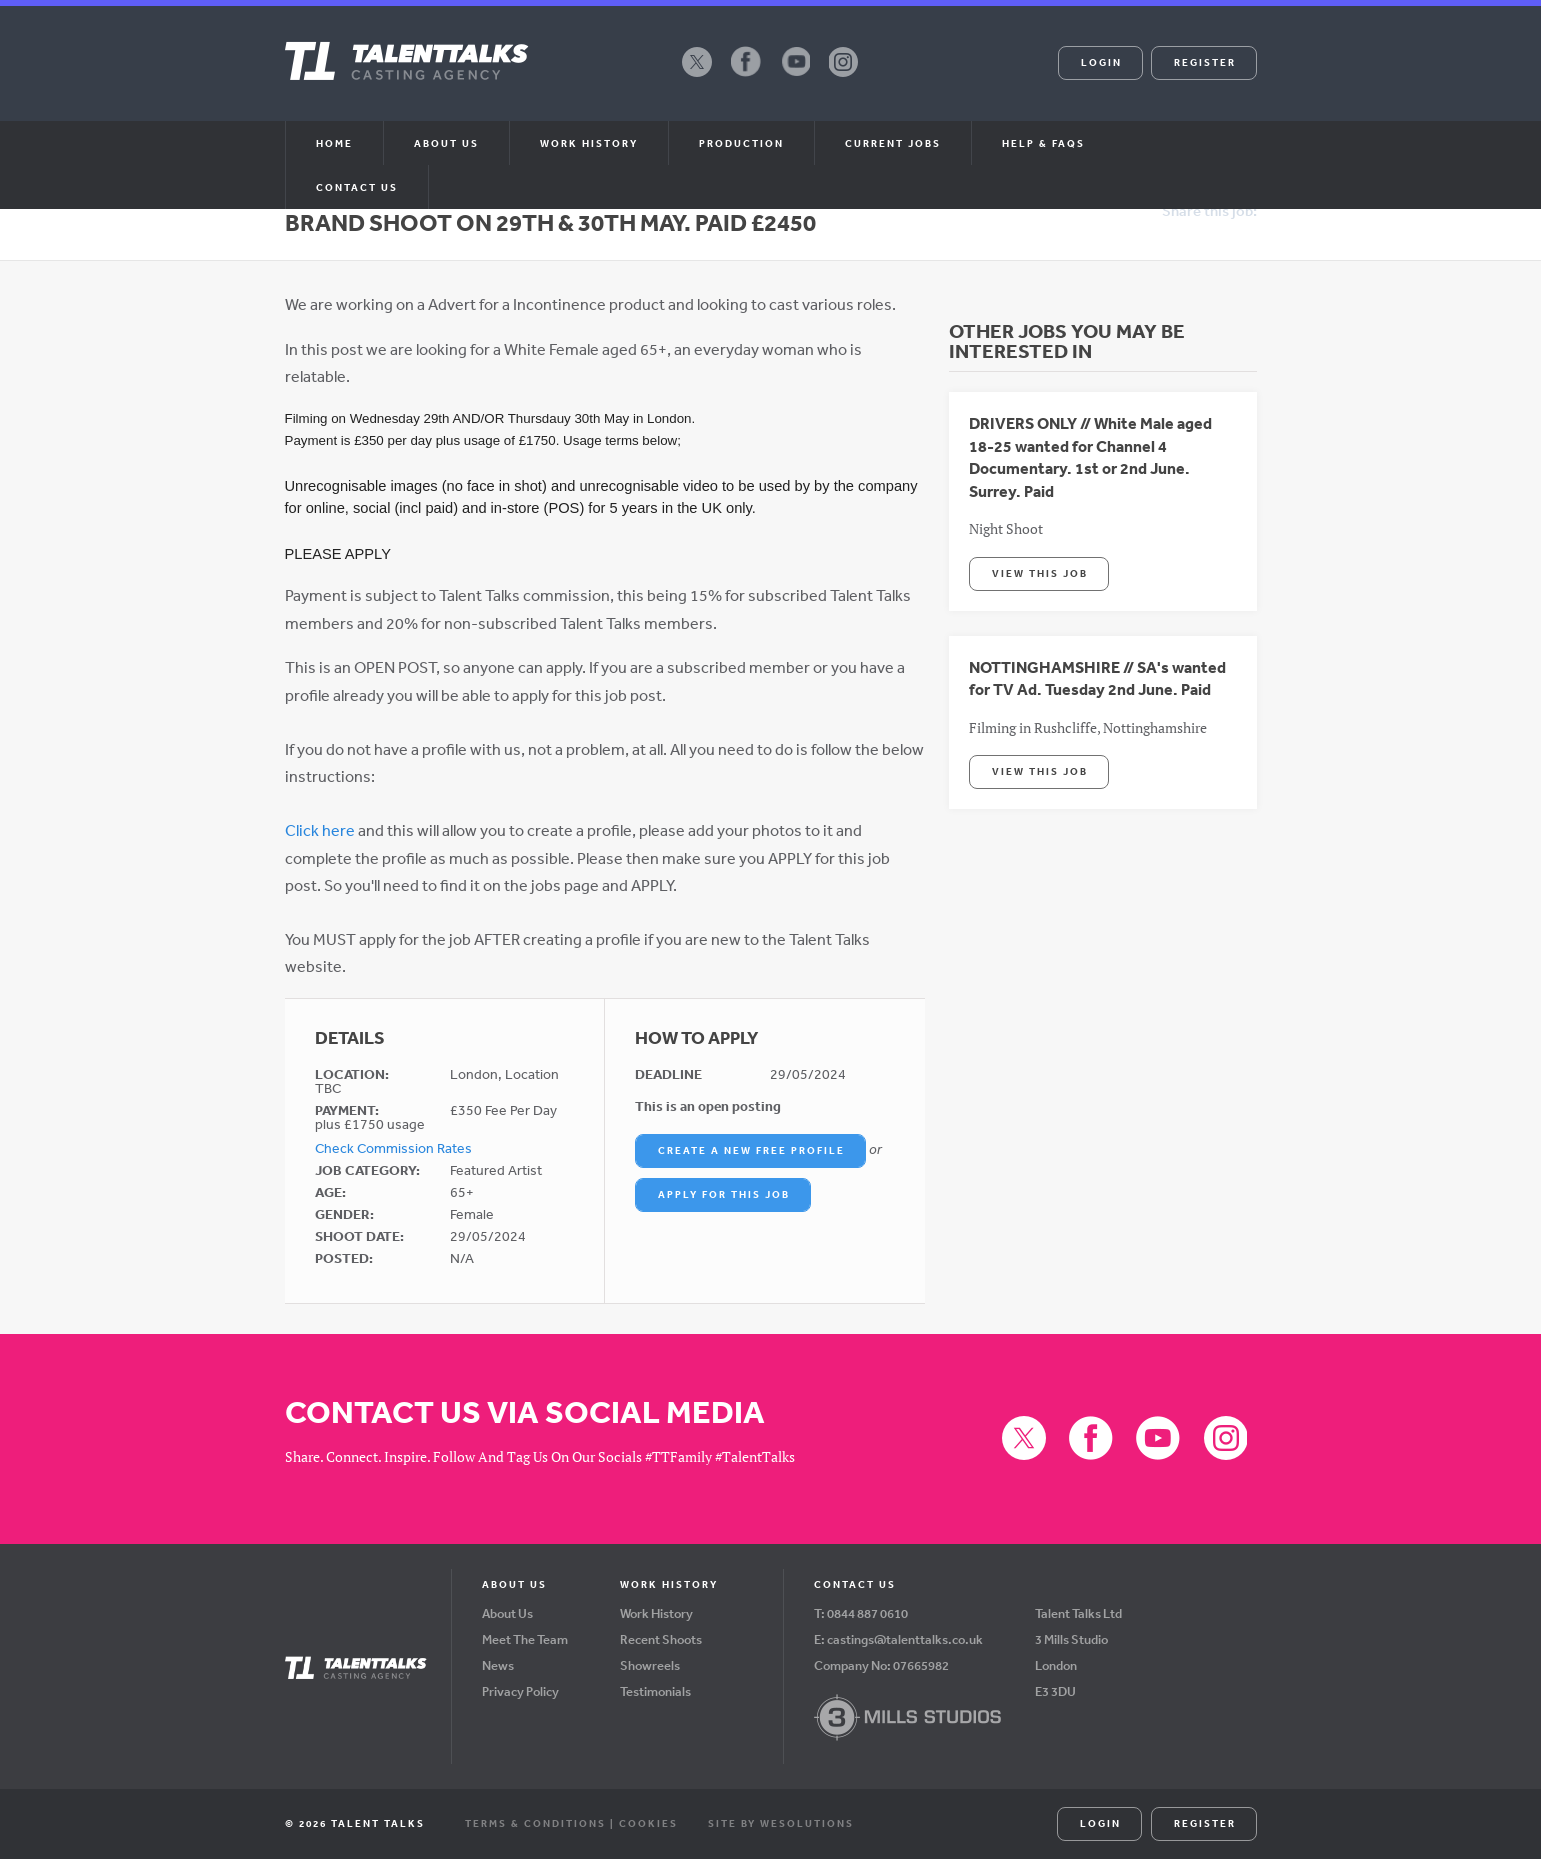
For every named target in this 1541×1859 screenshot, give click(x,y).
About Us (507, 1613)
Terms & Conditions (535, 1823)
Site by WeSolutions (781, 1823)
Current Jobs (893, 143)
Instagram (844, 76)
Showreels (650, 1665)
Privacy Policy (520, 1691)
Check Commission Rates (393, 1148)
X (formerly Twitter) (697, 76)
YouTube (795, 76)
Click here (320, 830)
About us (446, 143)
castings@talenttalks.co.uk (905, 1639)
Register (1205, 62)
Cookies (648, 1823)
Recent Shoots (661, 1639)
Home (334, 143)
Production (741, 143)
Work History (589, 143)
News (498, 1665)
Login (1101, 62)
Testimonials (655, 1691)
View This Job (1040, 573)
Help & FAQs (1043, 143)
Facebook (746, 76)
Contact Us (357, 187)
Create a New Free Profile (751, 1150)
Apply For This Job (724, 1194)
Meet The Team (525, 1639)
